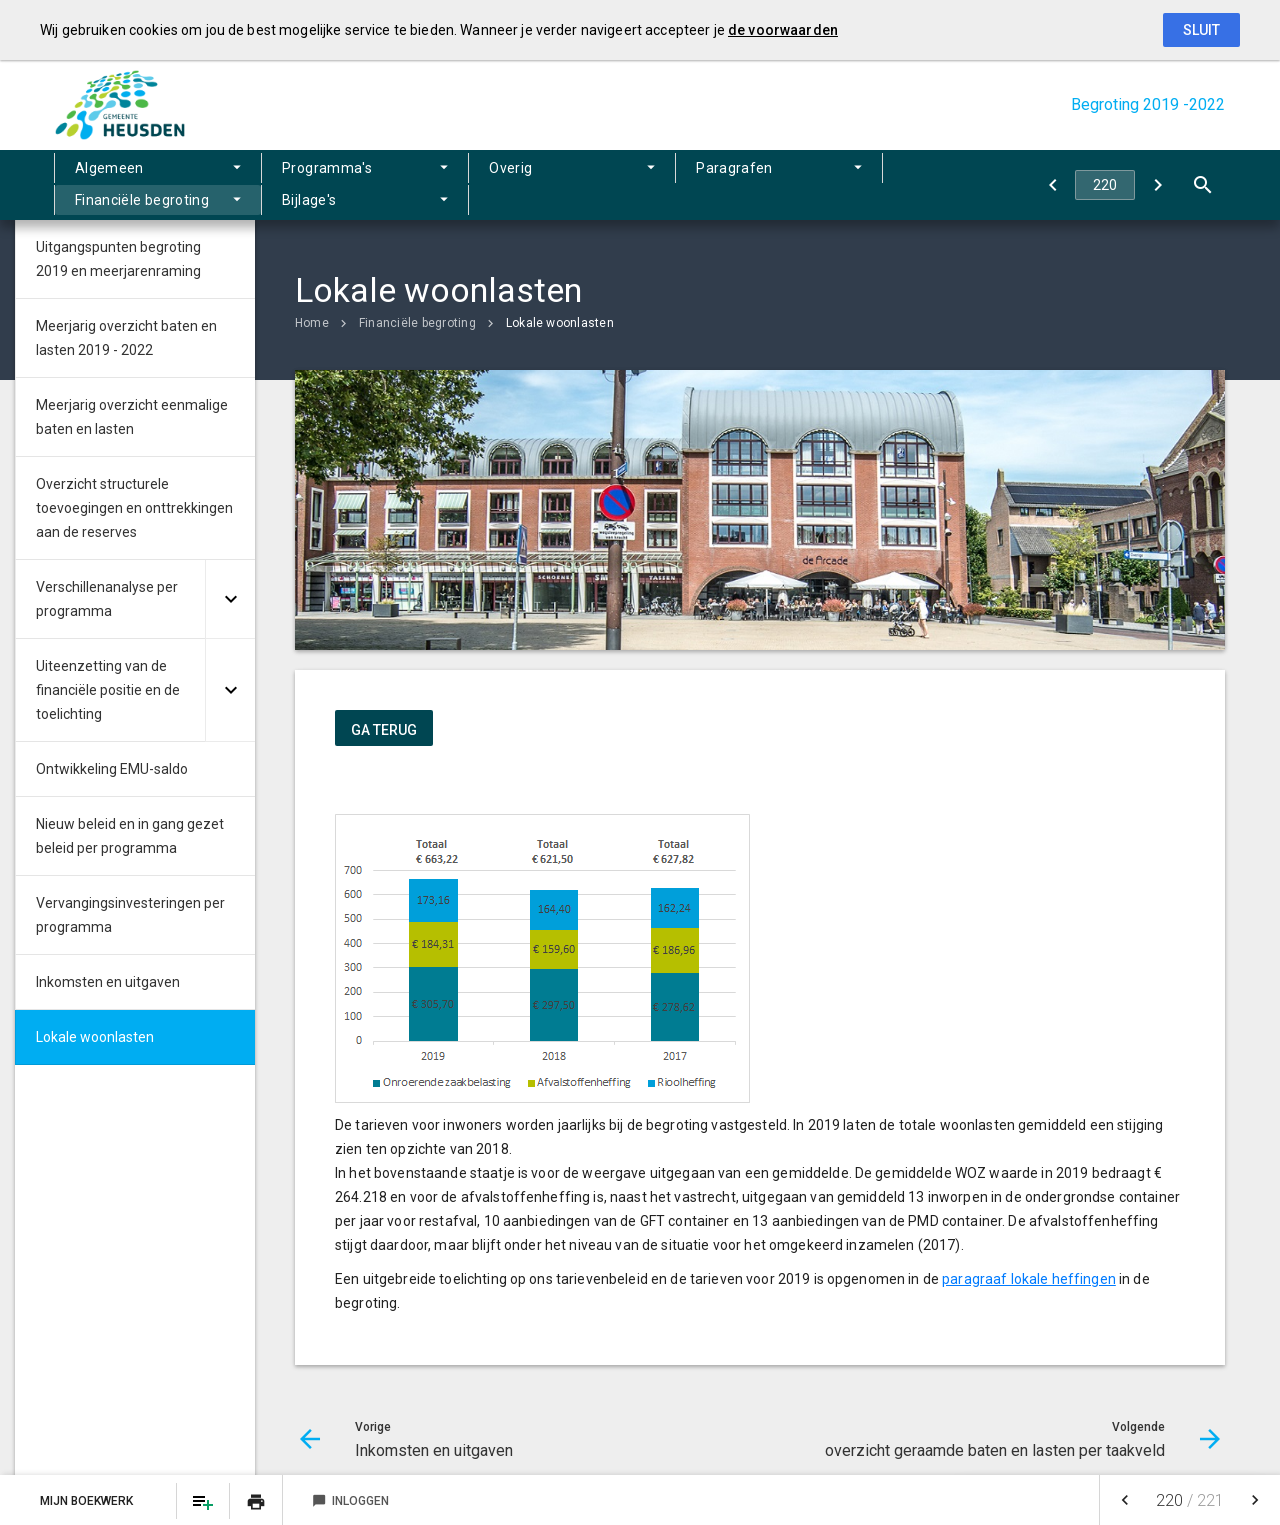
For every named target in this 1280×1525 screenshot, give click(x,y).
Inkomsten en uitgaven (108, 982)
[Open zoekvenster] (1202, 185)
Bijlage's (814, 185)
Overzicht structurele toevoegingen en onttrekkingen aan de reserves (134, 508)
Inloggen (350, 1501)
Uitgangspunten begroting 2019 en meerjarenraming (118, 259)
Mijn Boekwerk (88, 1501)
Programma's (249, 185)
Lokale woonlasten (560, 323)
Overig (375, 185)
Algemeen (109, 185)
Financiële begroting (660, 185)
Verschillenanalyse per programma (107, 599)
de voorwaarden (783, 30)
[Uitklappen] (230, 599)
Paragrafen (495, 185)
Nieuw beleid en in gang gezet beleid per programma (130, 836)
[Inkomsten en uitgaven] (1052, 185)
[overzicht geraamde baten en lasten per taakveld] (1157, 185)
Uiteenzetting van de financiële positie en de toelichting (108, 690)
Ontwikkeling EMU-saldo (112, 769)
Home (312, 323)
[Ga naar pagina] (1105, 185)
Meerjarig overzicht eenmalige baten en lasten (132, 417)
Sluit (1201, 30)
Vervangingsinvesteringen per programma (130, 915)
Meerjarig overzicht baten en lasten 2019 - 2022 (126, 338)
